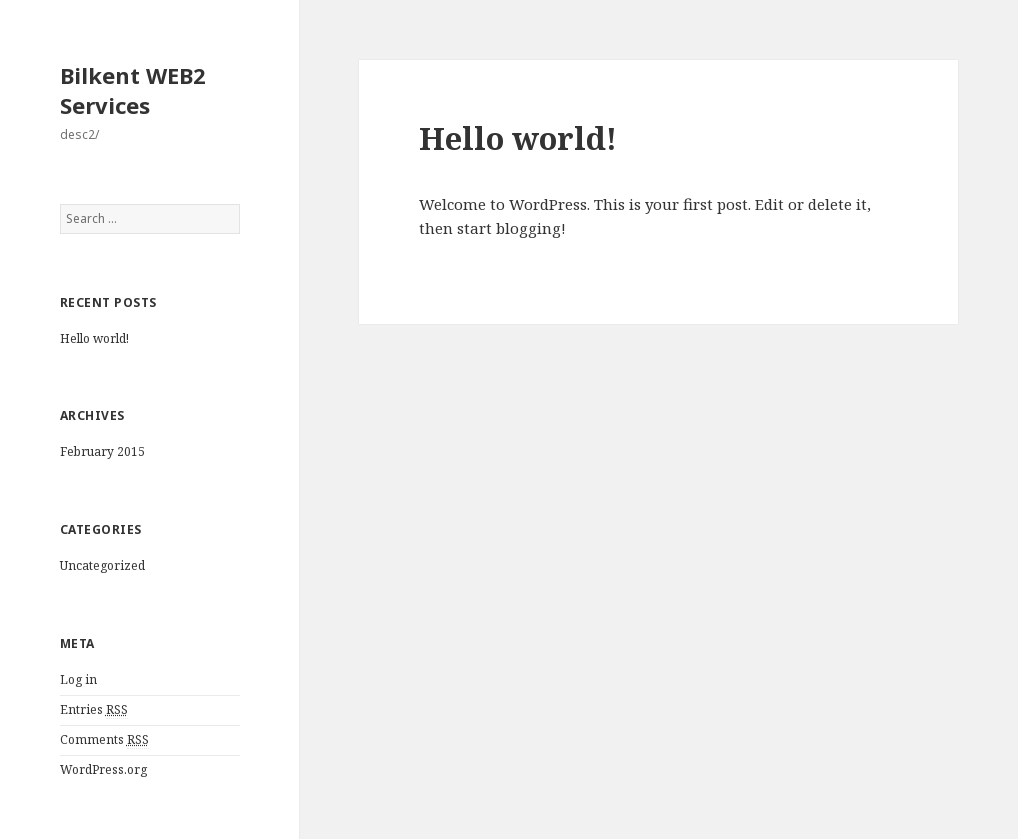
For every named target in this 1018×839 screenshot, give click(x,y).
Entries (94, 710)
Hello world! (94, 338)
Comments (104, 740)
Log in (78, 679)
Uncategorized (102, 565)
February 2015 (102, 451)
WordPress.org (103, 769)
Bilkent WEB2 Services (133, 90)
